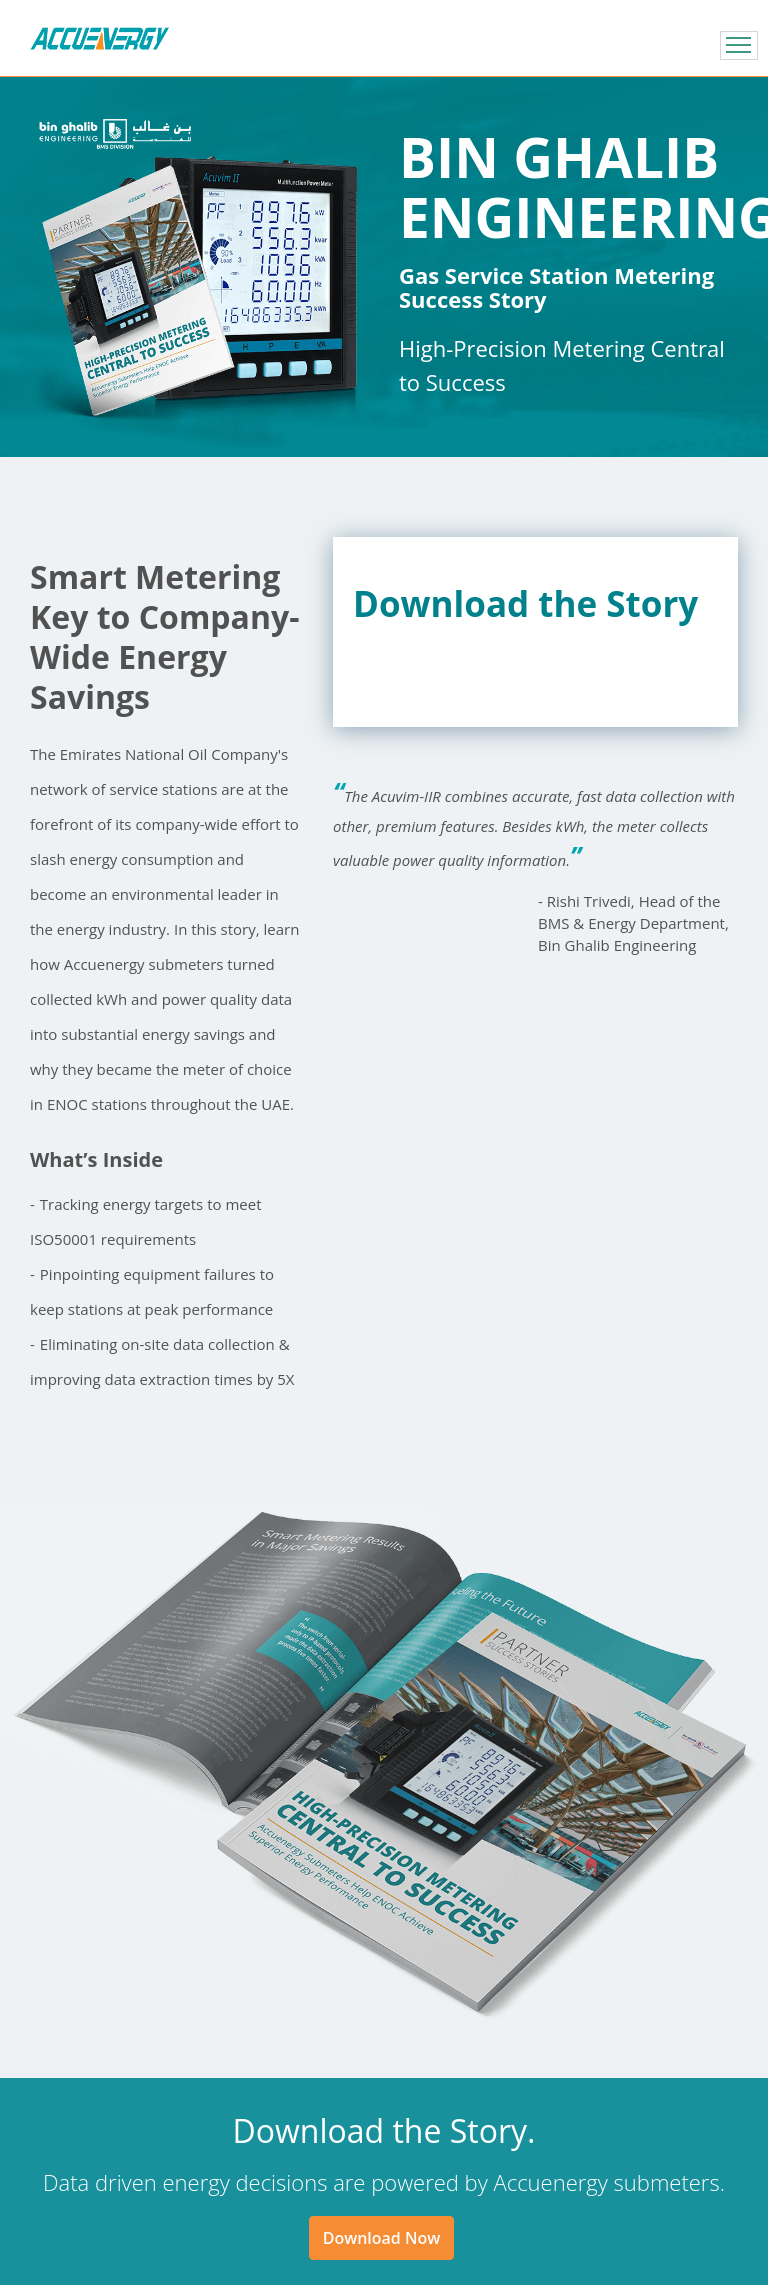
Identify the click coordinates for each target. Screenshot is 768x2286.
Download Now (382, 2238)
